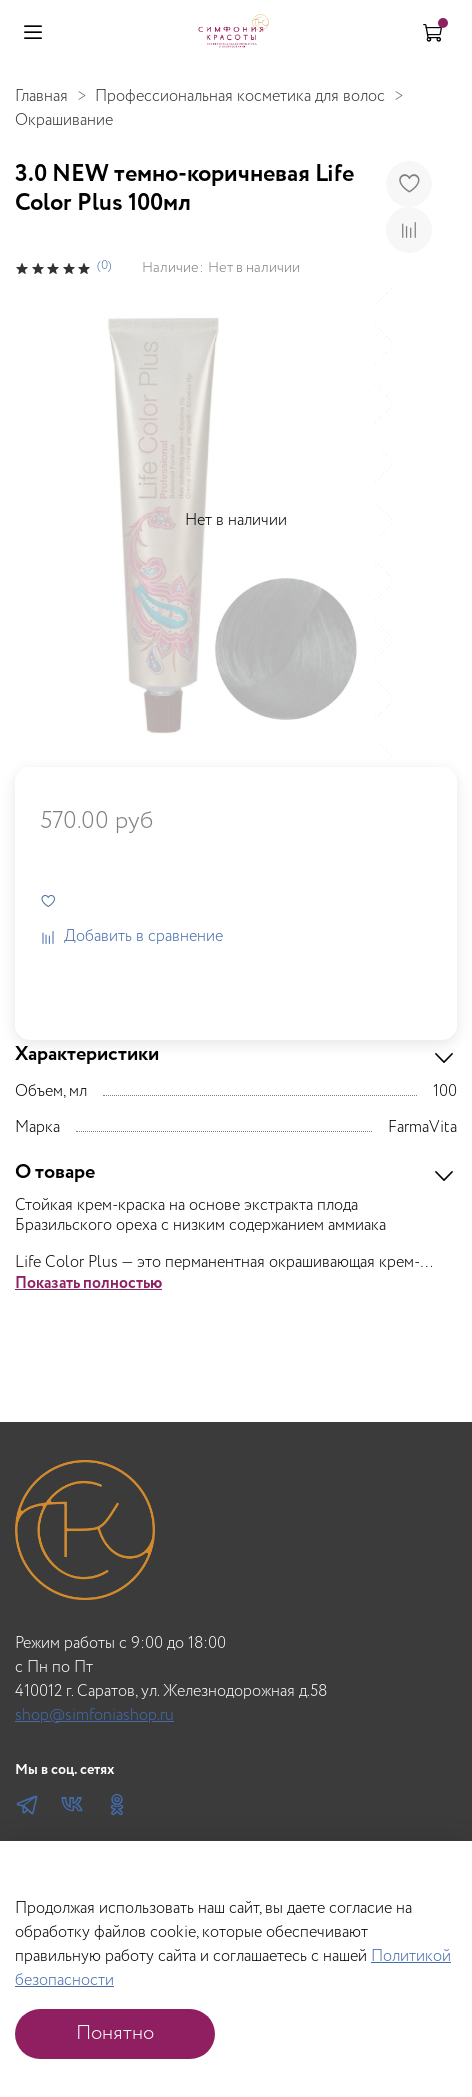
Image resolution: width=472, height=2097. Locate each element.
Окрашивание (64, 120)
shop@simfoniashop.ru (94, 1715)
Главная (41, 96)
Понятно (115, 2033)
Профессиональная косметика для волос (240, 96)
